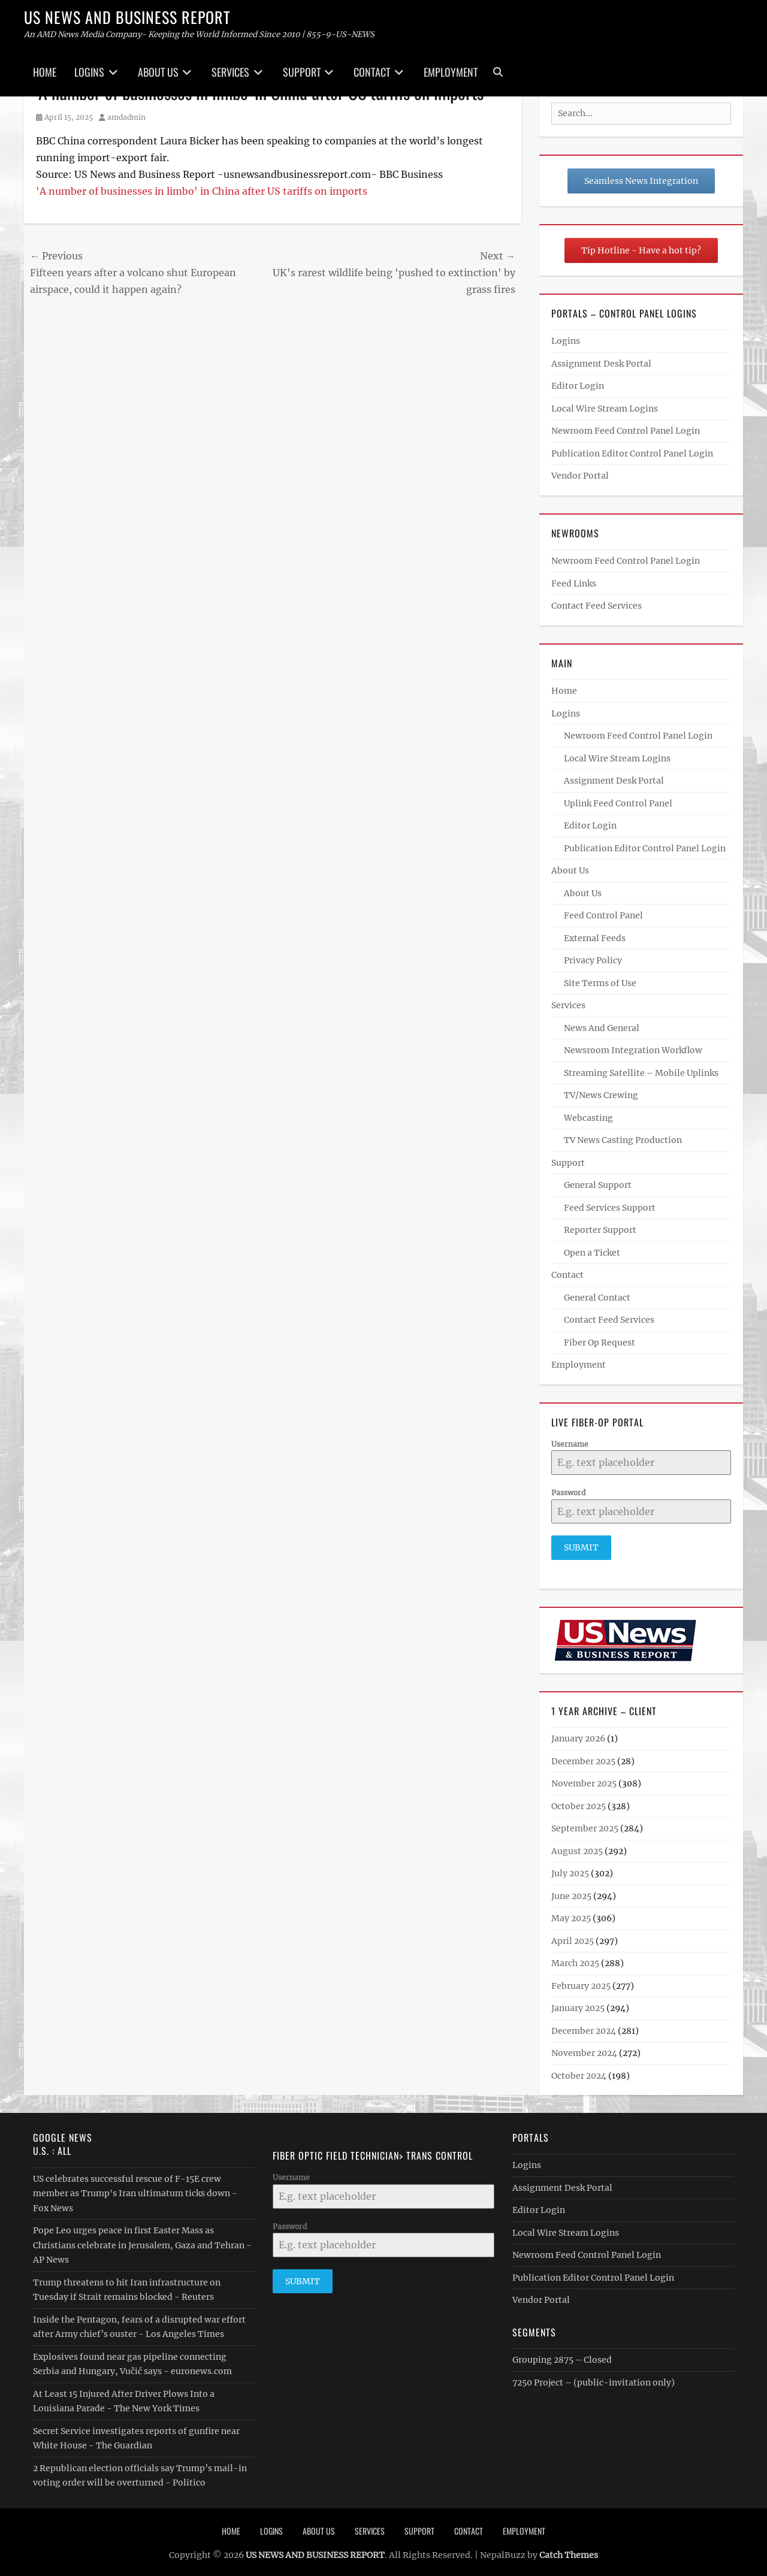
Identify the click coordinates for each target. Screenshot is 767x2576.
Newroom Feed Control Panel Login (625, 430)
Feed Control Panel (603, 915)
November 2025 (584, 1778)
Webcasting (588, 1117)
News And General (601, 1028)
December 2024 (583, 2026)
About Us (158, 72)
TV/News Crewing (601, 1095)
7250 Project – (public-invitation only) (593, 2377)
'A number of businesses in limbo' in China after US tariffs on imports (201, 191)
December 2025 (583, 1756)
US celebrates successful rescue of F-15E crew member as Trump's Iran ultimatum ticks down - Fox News (135, 2189)
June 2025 (571, 1891)
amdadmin (126, 117)
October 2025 (578, 1801)
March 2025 (575, 1958)
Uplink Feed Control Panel (618, 803)
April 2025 (572, 1936)
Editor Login (577, 385)
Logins (89, 72)
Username (569, 1444)
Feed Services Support (610, 1207)
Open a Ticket (592, 1252)
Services (230, 72)
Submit (581, 1547)
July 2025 (570, 1868)
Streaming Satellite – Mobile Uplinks (641, 1073)
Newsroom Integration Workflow (633, 1050)
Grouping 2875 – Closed (562, 2355)
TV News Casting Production (623, 1140)
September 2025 (584, 1823)
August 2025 (577, 1846)
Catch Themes (568, 2550)
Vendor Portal (580, 475)
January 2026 (578, 1733)
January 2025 (578, 2003)
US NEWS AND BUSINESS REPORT (127, 17)
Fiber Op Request (599, 1342)
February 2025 (581, 1981)
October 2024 (578, 2071)
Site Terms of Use (600, 983)
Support (302, 72)
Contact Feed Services (596, 605)
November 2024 (584, 2048)
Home (44, 72)
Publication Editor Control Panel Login (632, 453)
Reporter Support (600, 1229)
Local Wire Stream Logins (604, 408)
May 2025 (571, 1913)
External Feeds (595, 938)
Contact (372, 72)
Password (568, 1492)
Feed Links (573, 583)
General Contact (597, 1297)
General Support (598, 1185)
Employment (451, 72)
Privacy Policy (593, 960)
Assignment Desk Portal (601, 363)
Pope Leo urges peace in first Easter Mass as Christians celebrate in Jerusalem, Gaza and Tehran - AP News (142, 2240)
